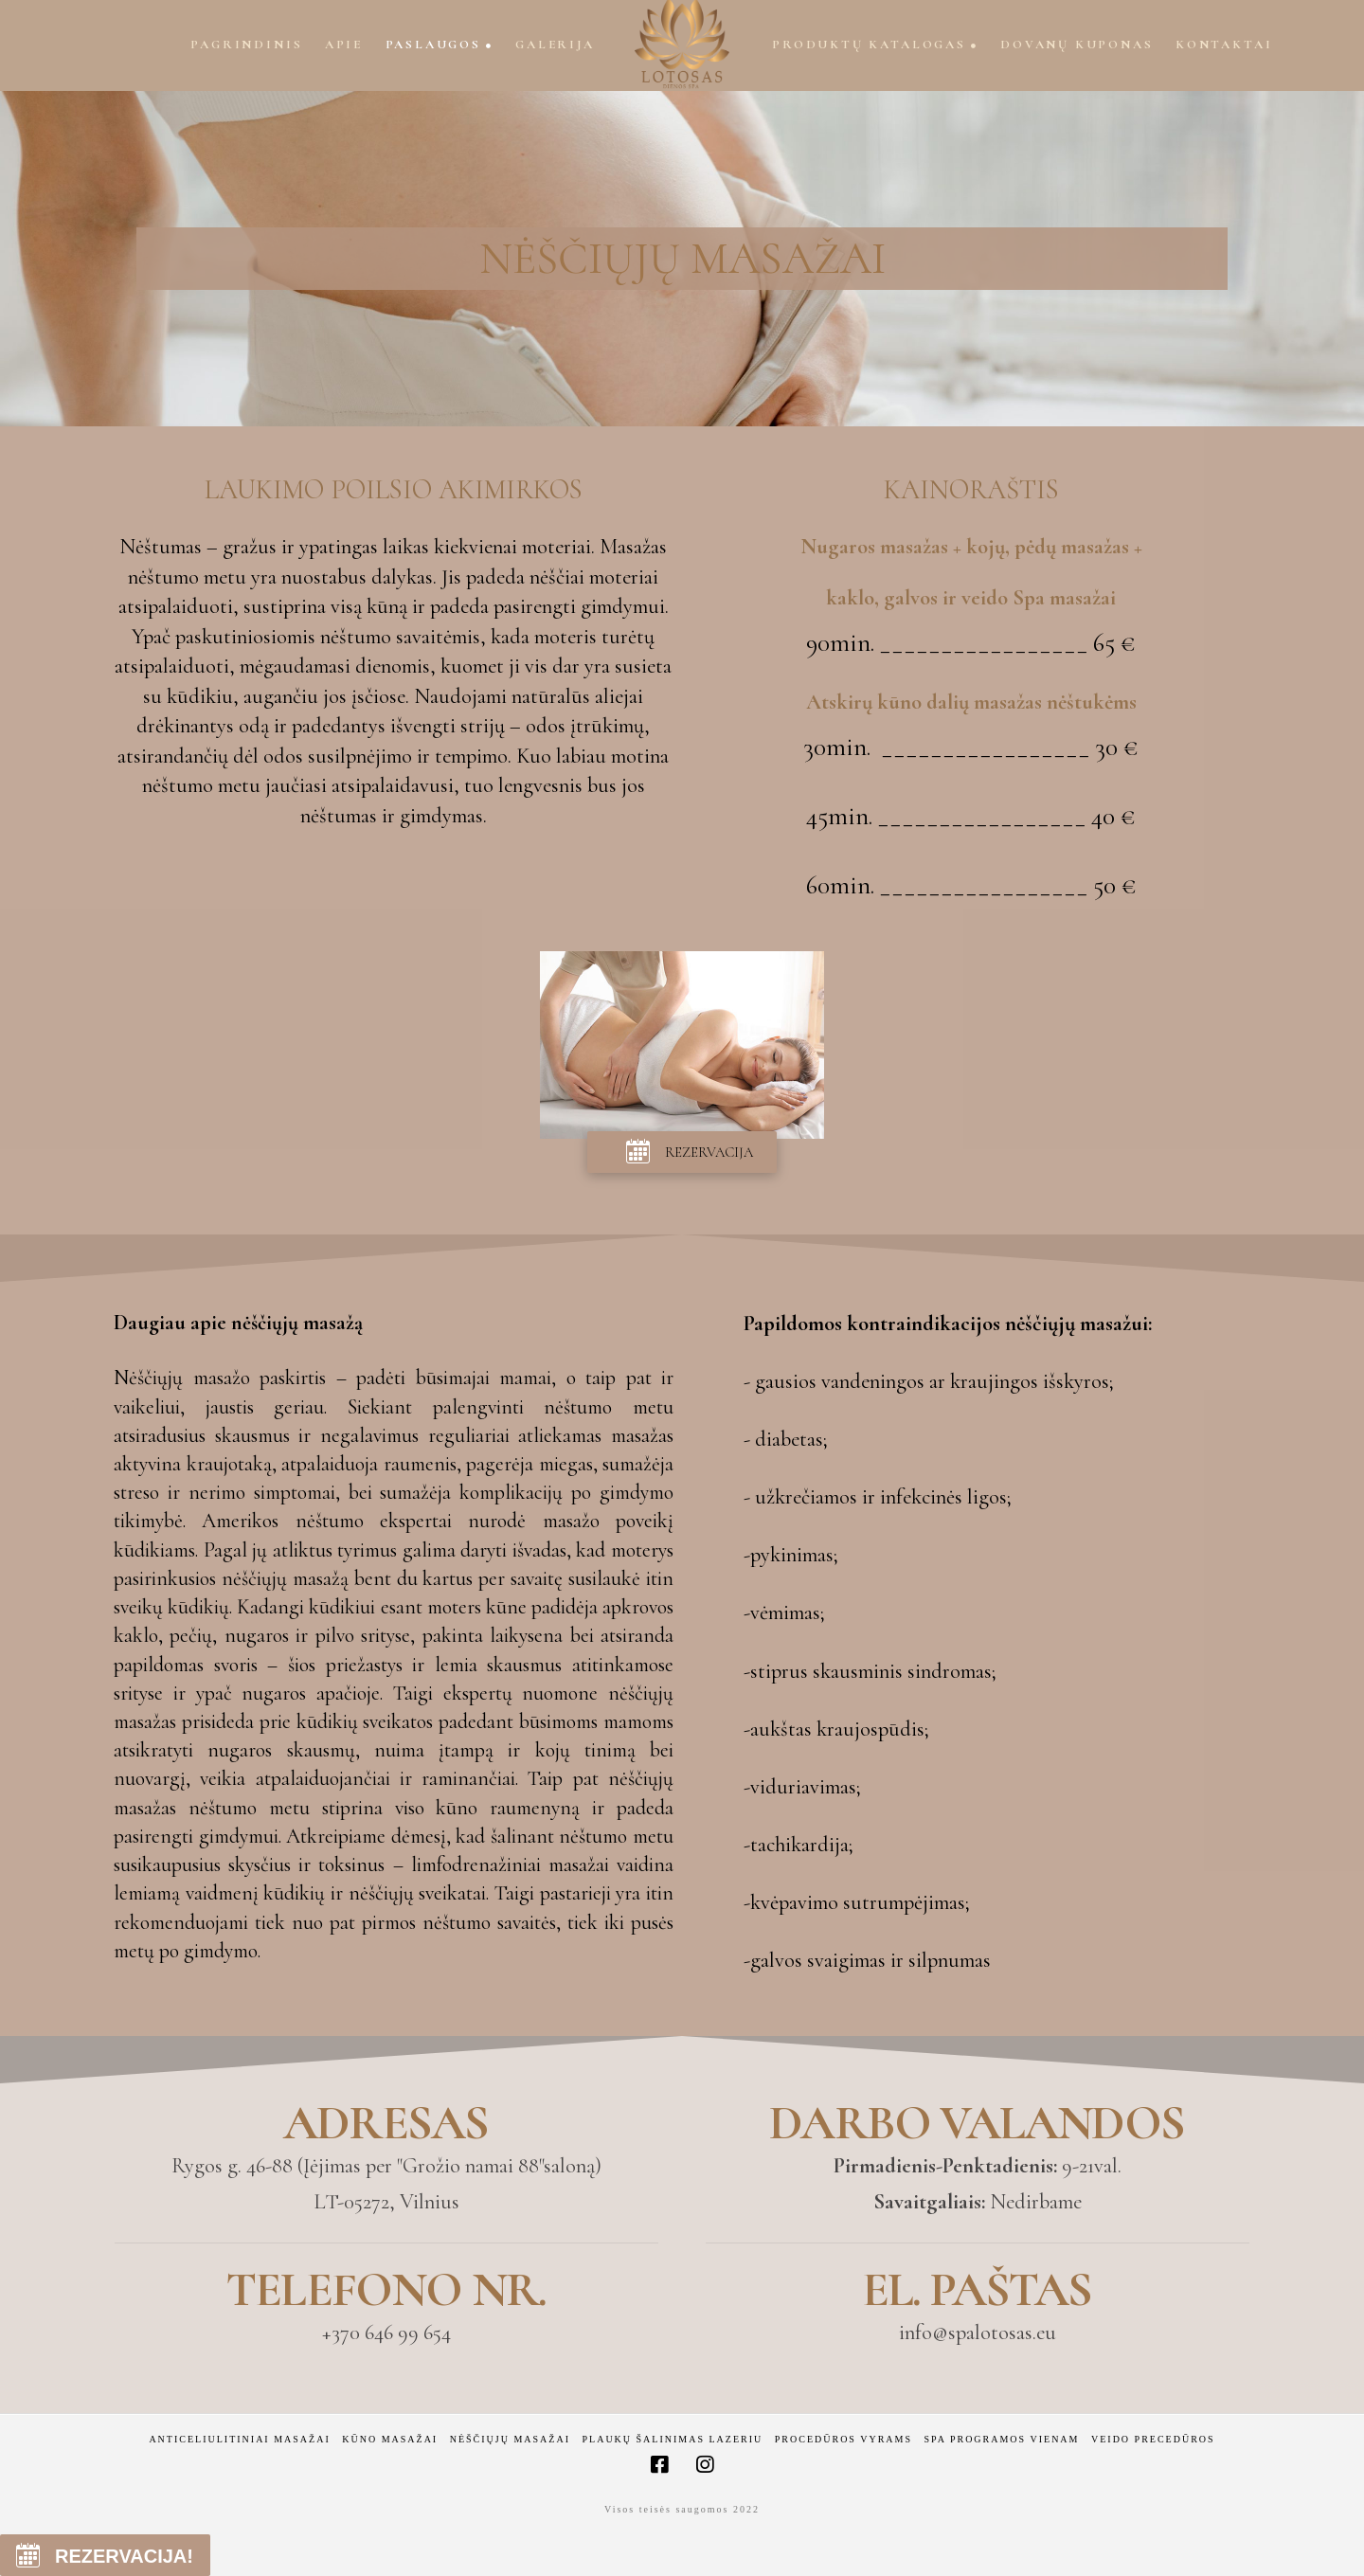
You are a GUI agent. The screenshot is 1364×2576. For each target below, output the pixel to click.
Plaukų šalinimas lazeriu (673, 2439)
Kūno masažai (390, 2439)
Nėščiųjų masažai (510, 2439)
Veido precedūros (1153, 2439)
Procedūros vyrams (843, 2439)
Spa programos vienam (1002, 2439)
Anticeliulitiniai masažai (239, 2439)
